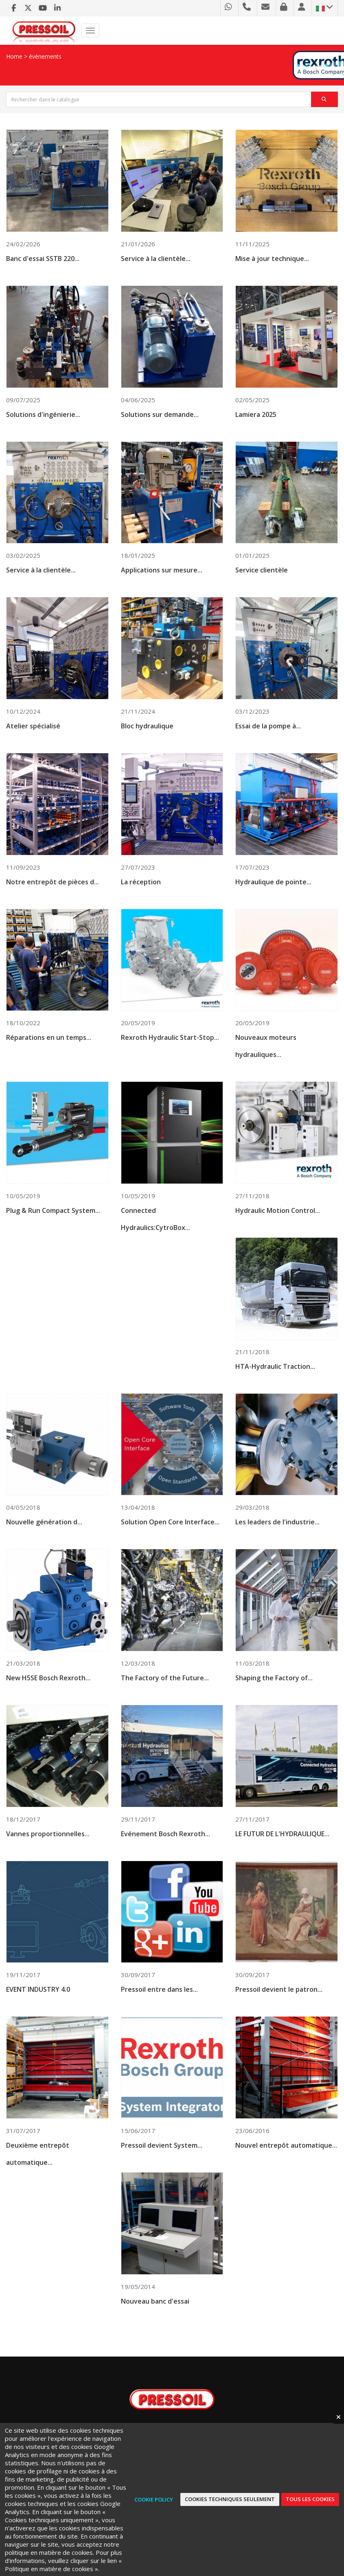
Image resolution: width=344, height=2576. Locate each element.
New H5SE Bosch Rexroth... (48, 1701)
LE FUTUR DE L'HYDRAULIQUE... (282, 1858)
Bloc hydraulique (147, 746)
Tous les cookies (310, 2499)
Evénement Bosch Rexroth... (165, 1858)
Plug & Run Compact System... (53, 1232)
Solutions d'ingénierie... (43, 433)
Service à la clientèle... (156, 258)
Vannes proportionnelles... (48, 1858)
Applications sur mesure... (161, 589)
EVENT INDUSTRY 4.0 (38, 2014)
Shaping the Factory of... (274, 1702)
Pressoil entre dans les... (159, 2014)
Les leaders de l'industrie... (277, 1545)
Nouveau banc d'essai (155, 2328)
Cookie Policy (153, 2499)
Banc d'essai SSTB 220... (42, 258)
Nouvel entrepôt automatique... (286, 2172)
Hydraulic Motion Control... (277, 1233)
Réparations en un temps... (48, 1059)
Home (14, 56)
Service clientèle (261, 589)
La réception (141, 902)
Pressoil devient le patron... (278, 2015)
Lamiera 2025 (255, 433)
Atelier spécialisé (33, 745)
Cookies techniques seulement (230, 2499)
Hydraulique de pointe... (273, 903)
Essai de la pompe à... (268, 746)
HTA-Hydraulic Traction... (275, 1389)
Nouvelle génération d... (44, 1545)
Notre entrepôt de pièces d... (52, 902)
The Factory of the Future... (165, 1701)
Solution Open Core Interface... (170, 1545)
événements (45, 56)
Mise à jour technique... (272, 258)
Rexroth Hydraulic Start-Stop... (170, 1059)
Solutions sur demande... (160, 433)
